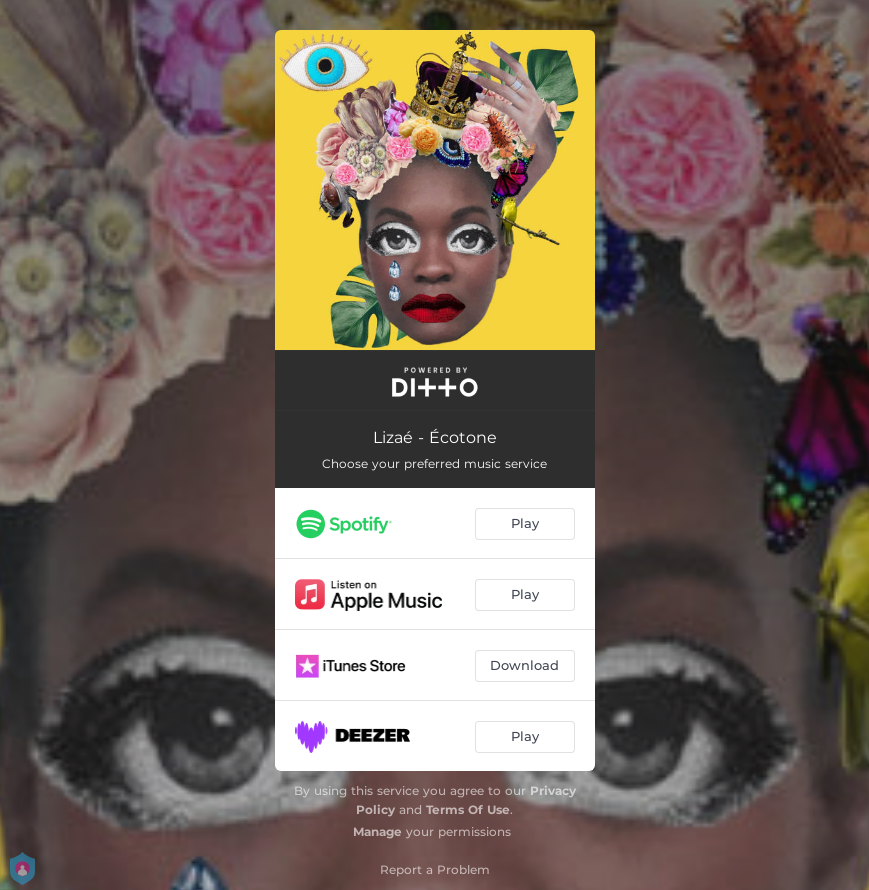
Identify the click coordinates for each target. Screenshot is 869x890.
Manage (377, 831)
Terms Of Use (468, 809)
